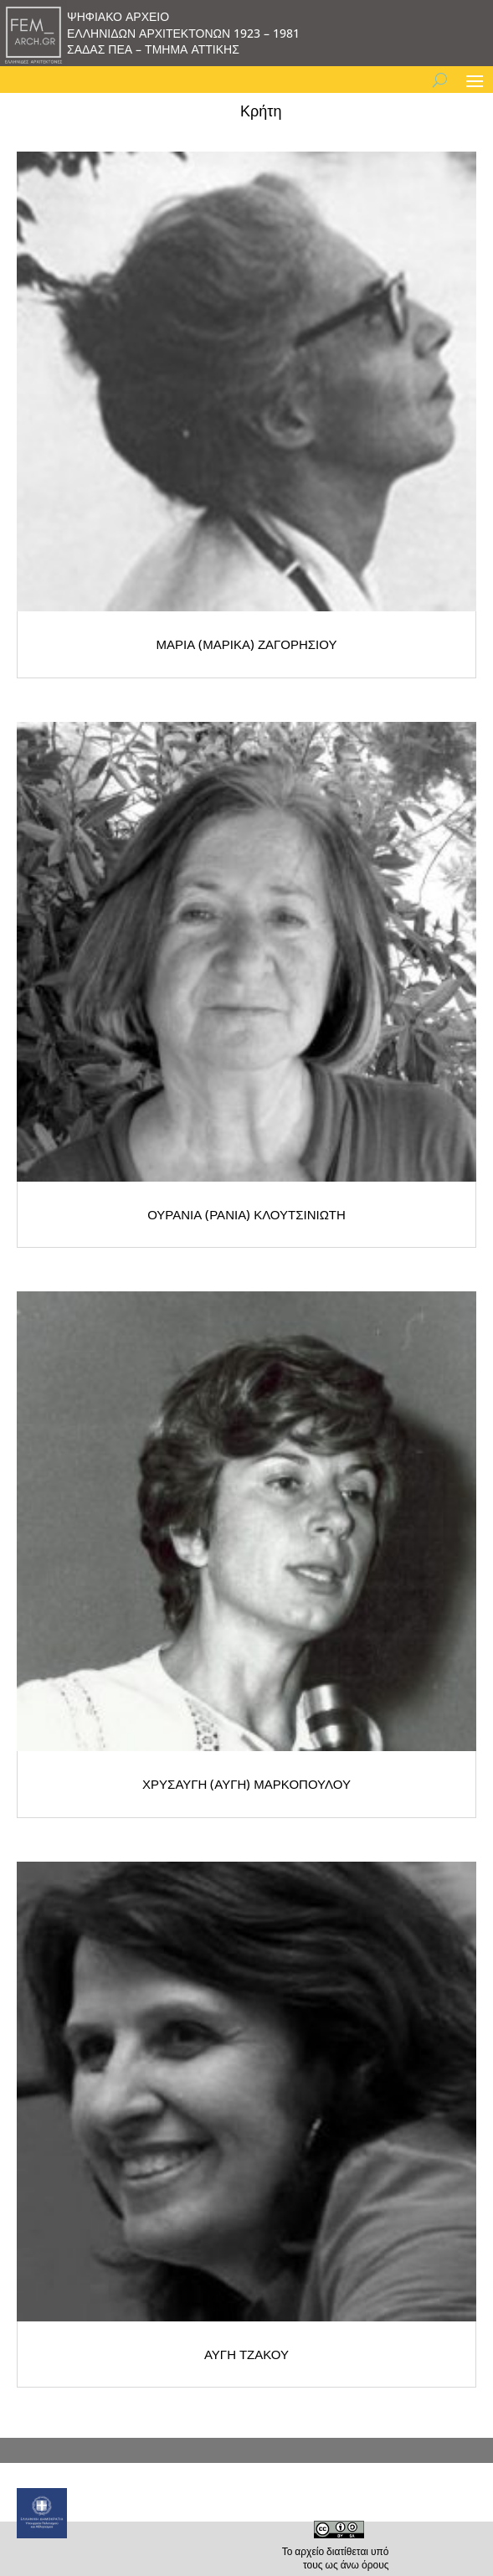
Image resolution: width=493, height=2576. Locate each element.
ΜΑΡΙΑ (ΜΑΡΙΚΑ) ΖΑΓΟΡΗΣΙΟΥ (247, 644)
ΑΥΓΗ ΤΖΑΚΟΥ (246, 2354)
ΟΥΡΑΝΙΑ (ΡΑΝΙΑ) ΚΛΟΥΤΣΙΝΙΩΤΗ (246, 1214)
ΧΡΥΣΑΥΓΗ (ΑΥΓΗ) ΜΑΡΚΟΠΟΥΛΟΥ (246, 1783)
